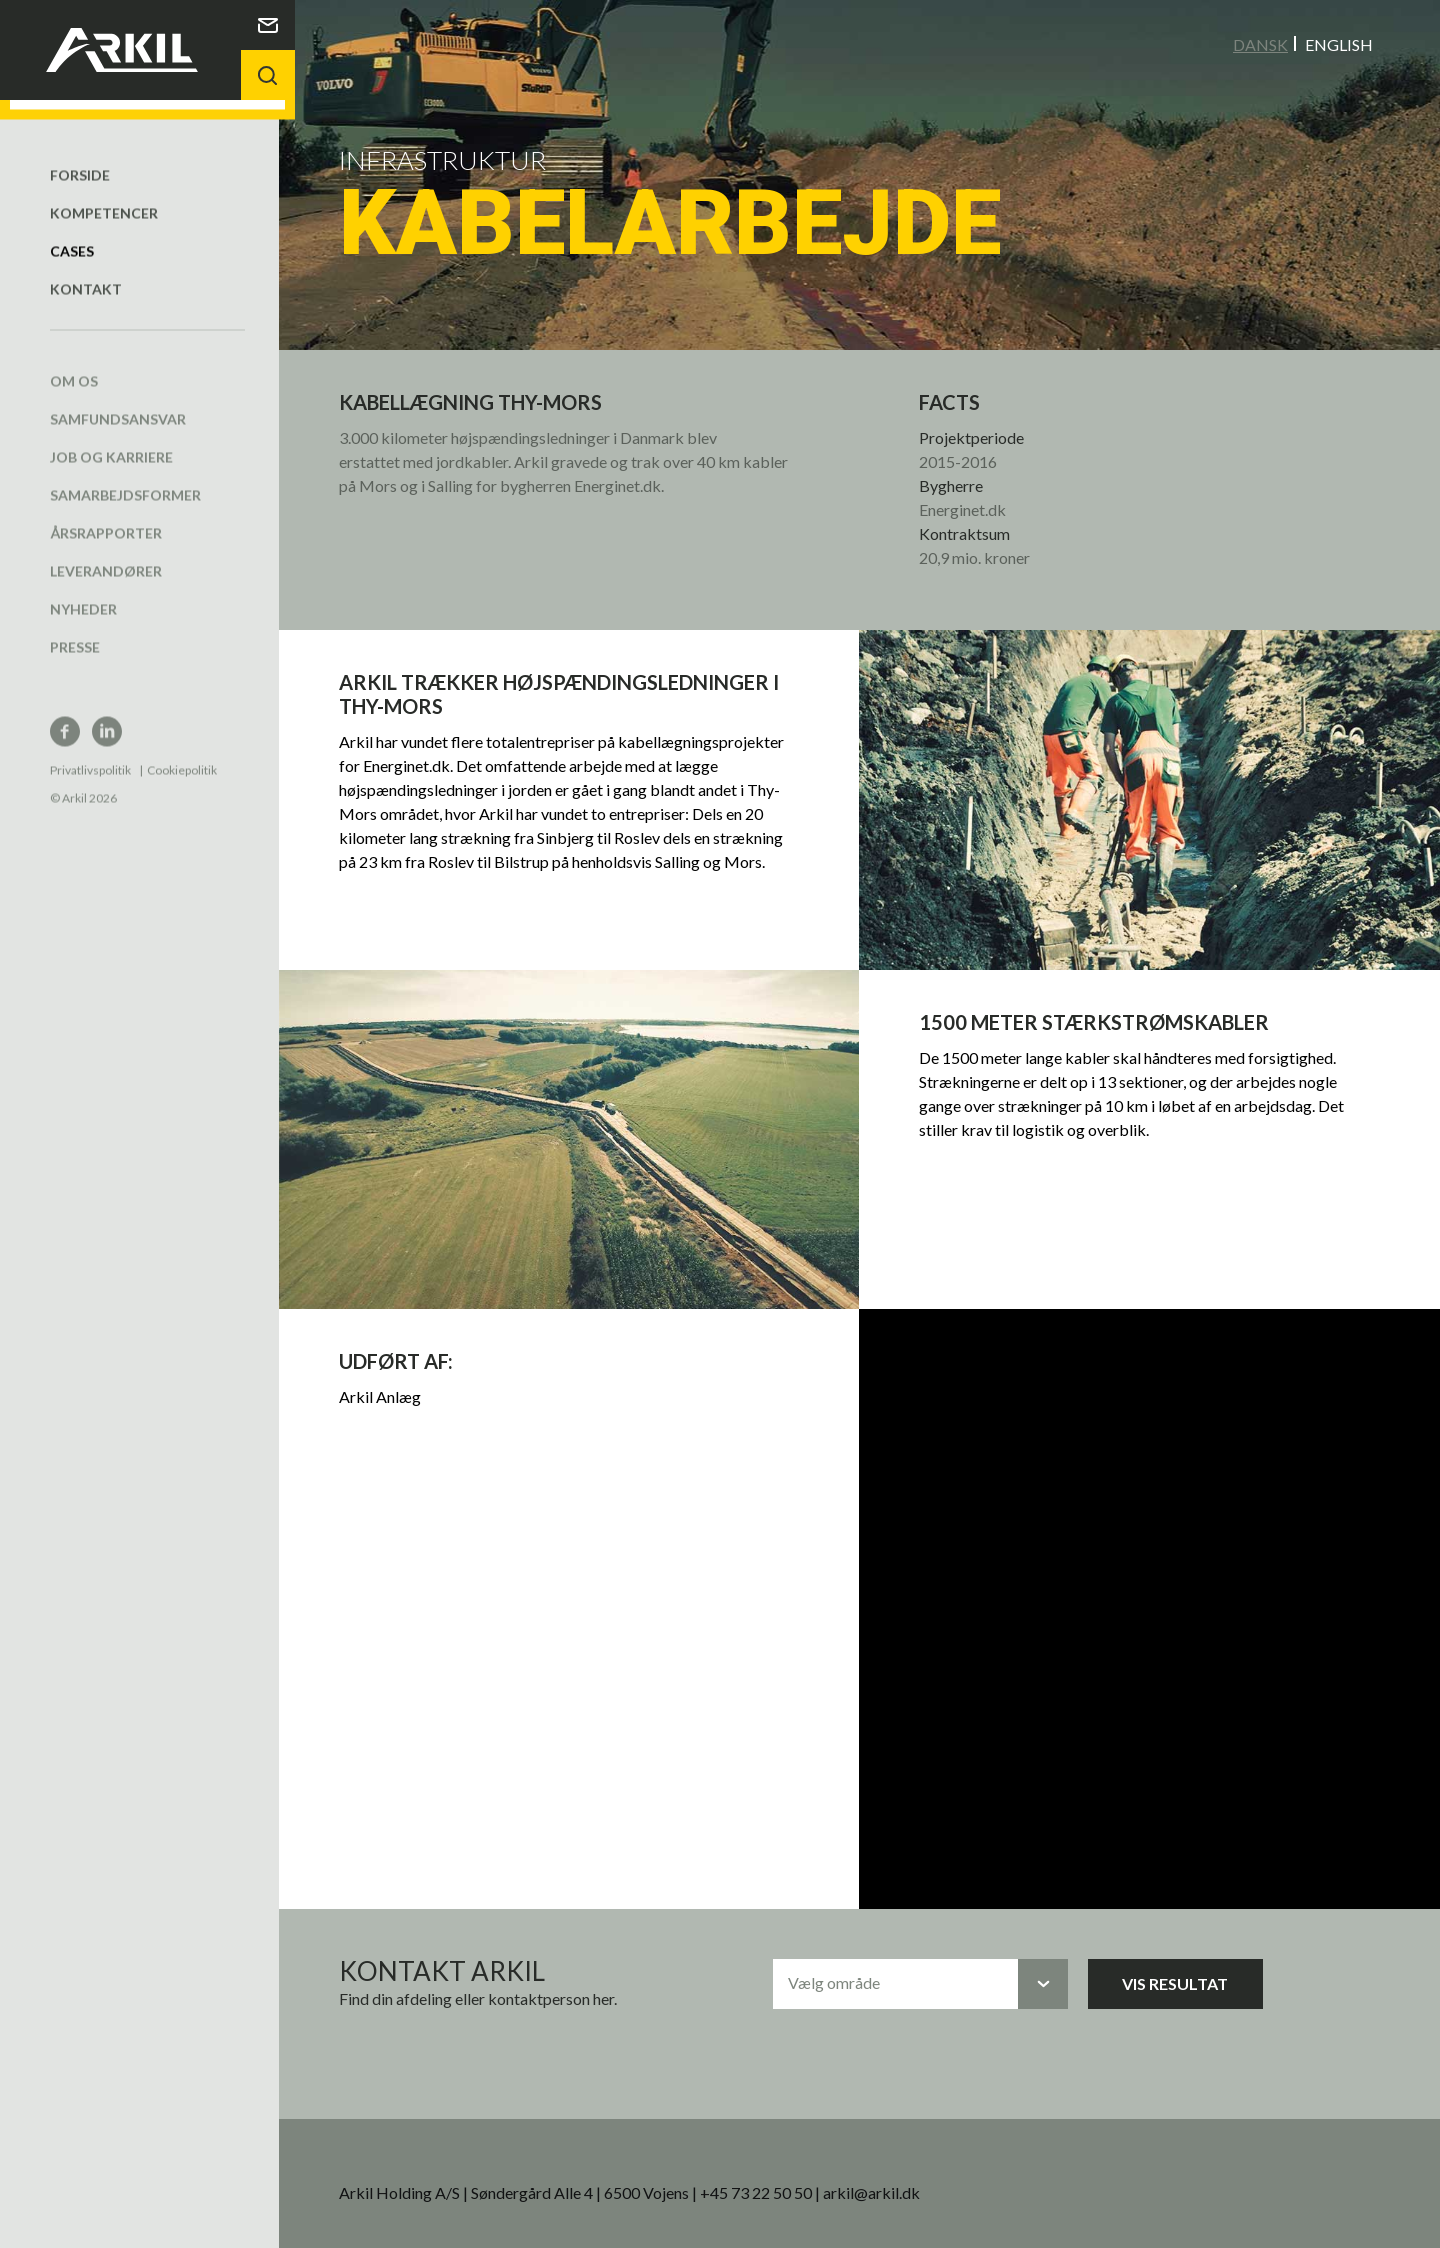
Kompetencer (104, 192)
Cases (72, 230)
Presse (75, 626)
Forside (80, 154)
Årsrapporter (106, 512)
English (1339, 43)
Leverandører (106, 550)
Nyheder (83, 588)
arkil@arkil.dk (892, 2178)
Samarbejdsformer (125, 474)
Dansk (1260, 43)
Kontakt (86, 268)
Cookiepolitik (182, 749)
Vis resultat (1188, 1969)
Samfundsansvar (118, 398)
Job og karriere (111, 436)
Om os (74, 360)
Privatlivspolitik (90, 749)
